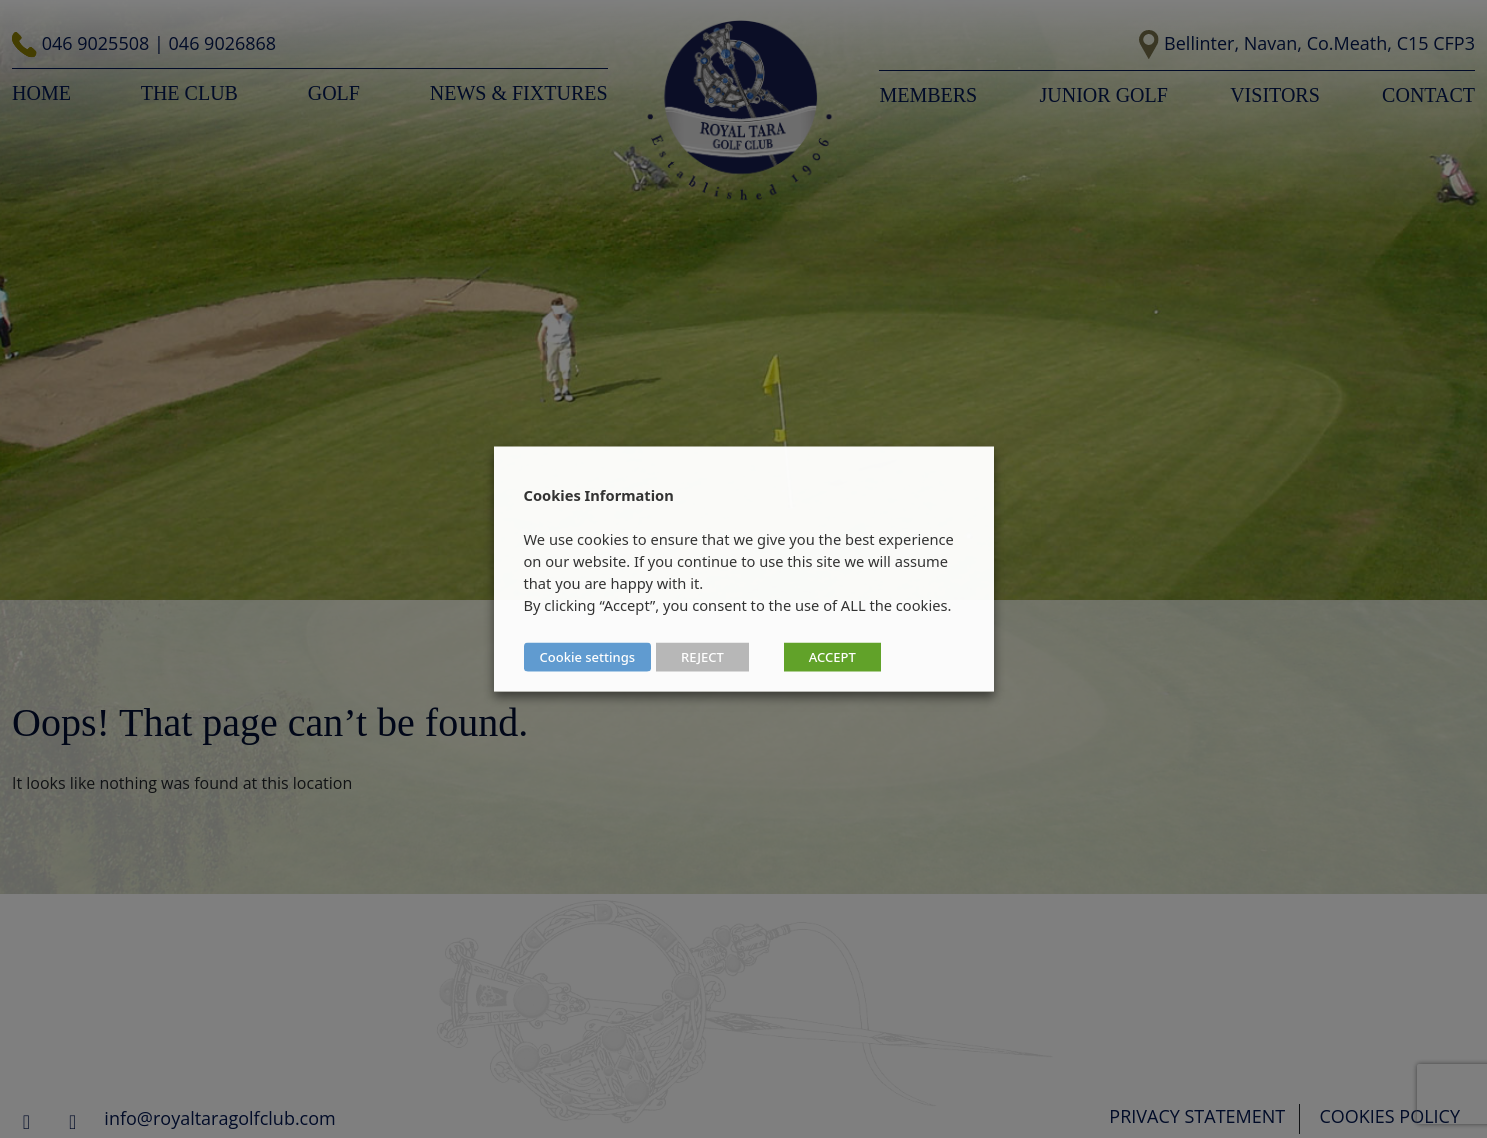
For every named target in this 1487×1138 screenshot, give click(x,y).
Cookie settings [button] (588, 657)
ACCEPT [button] (832, 657)
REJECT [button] (702, 657)
